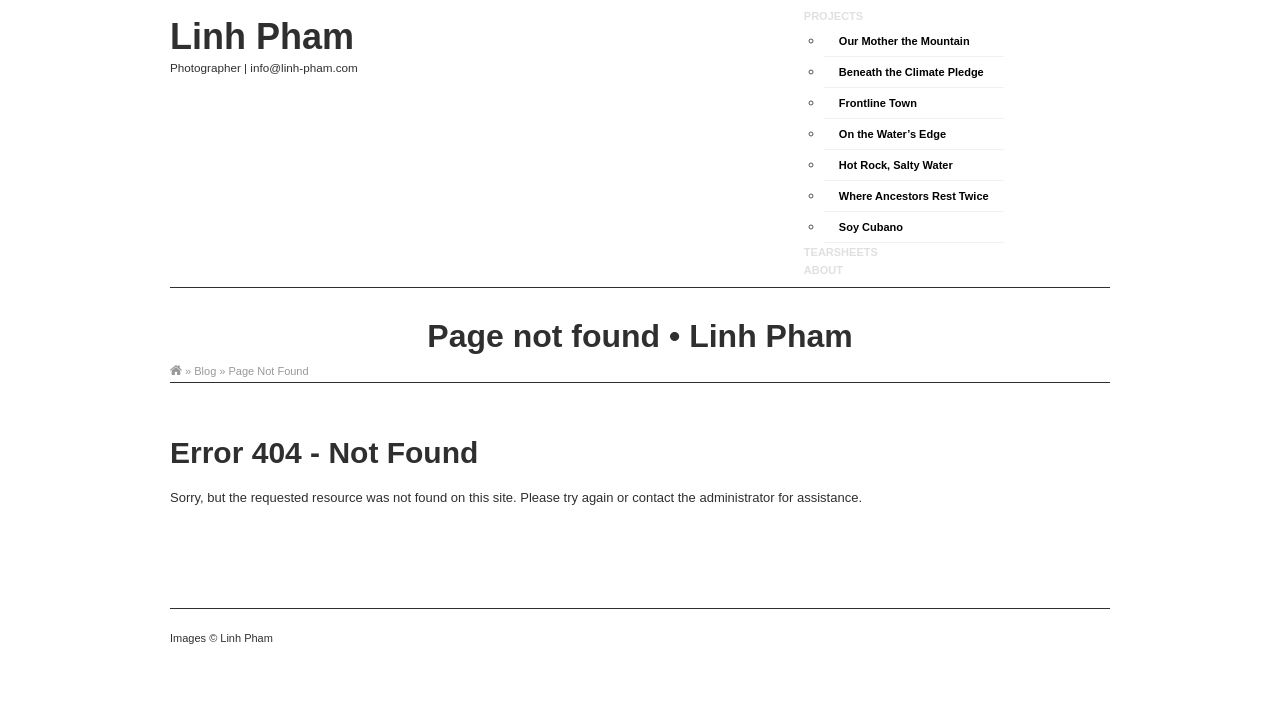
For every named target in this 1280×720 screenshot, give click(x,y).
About (823, 270)
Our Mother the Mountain (904, 41)
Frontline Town (878, 103)
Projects (833, 16)
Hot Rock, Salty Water (896, 165)
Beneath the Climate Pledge (911, 72)
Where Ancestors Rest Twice (914, 196)
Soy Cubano (871, 227)
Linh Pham (262, 36)
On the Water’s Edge (892, 134)
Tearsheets (841, 252)
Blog (205, 371)
